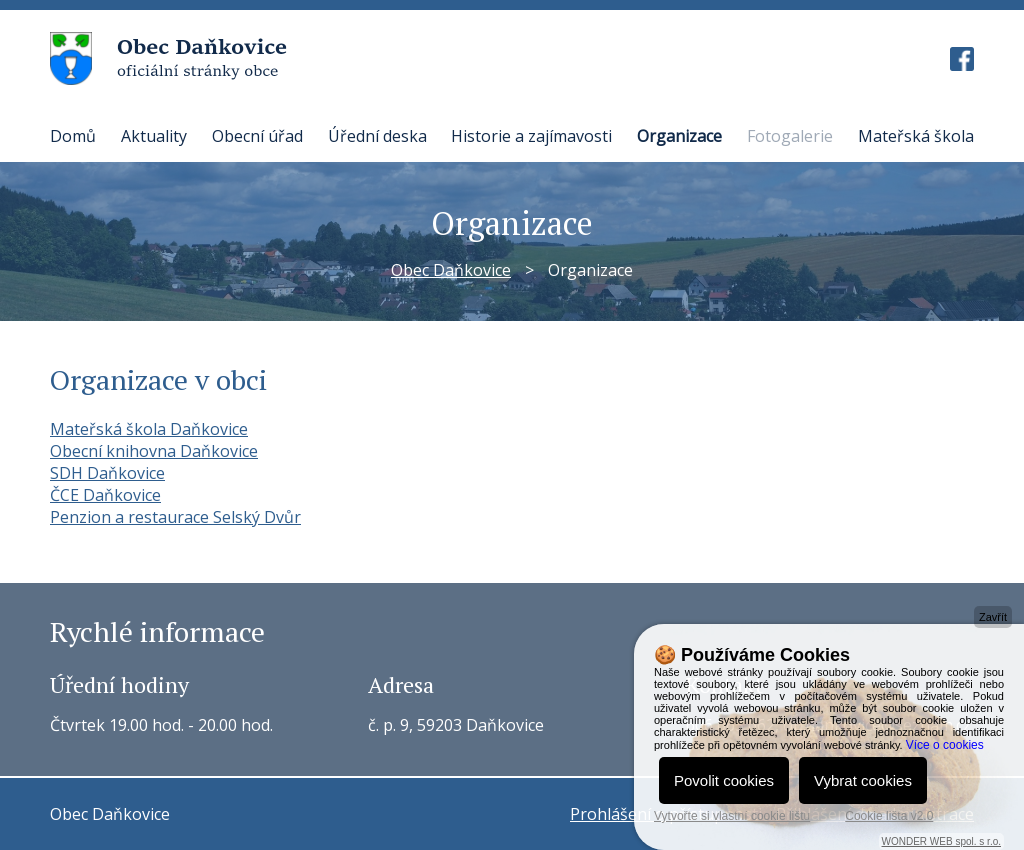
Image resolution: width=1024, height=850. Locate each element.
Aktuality (154, 136)
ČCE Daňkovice (105, 495)
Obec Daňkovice (451, 270)
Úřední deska (377, 136)
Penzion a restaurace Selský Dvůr (175, 517)
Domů (73, 136)
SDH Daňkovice (107, 473)
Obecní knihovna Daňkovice (154, 451)
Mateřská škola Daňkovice (149, 429)
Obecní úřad (257, 136)
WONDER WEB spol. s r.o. (941, 841)
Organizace (679, 136)
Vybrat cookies (863, 780)
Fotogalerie (790, 136)
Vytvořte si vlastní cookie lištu (732, 816)
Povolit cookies (724, 780)
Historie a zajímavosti (531, 136)
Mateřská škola (916, 136)
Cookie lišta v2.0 (889, 816)
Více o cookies (945, 745)
